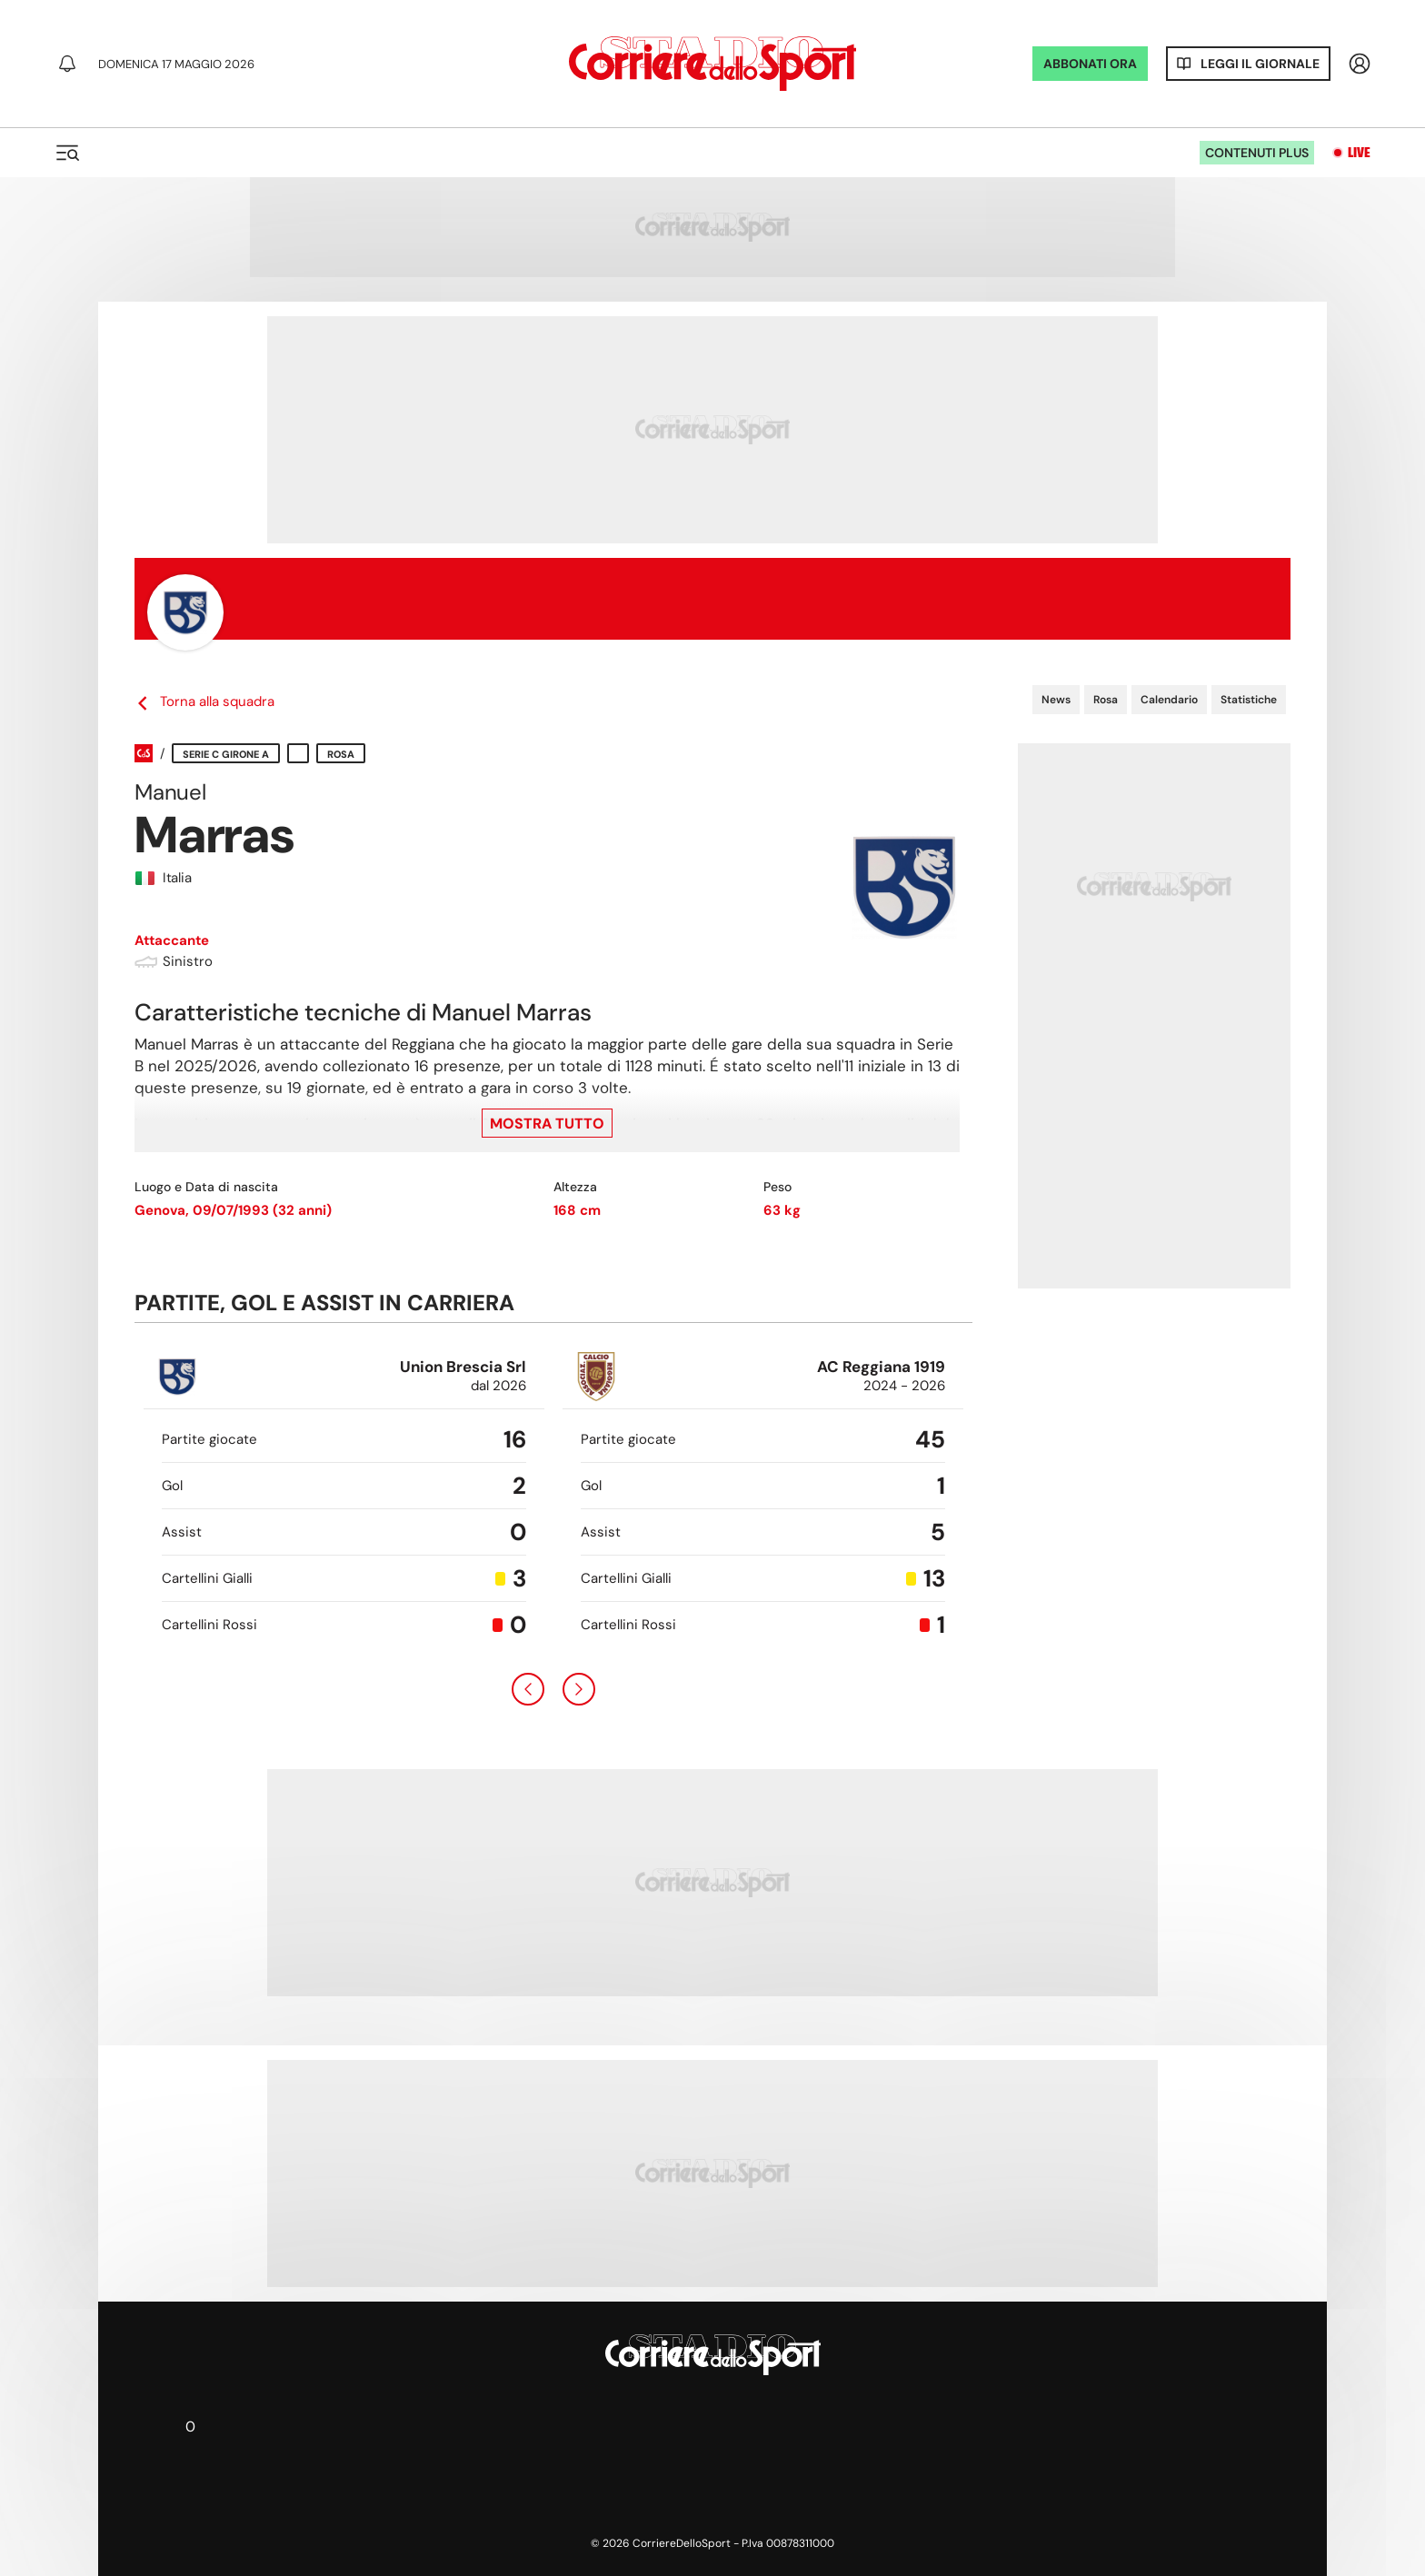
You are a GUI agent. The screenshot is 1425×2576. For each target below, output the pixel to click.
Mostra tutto (547, 1123)
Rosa (1105, 699)
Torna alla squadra (204, 702)
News (1056, 699)
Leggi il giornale (1260, 63)
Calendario (1169, 699)
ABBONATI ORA (1090, 63)
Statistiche (1249, 699)
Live (1359, 152)
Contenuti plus (1257, 152)
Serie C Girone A (226, 754)
